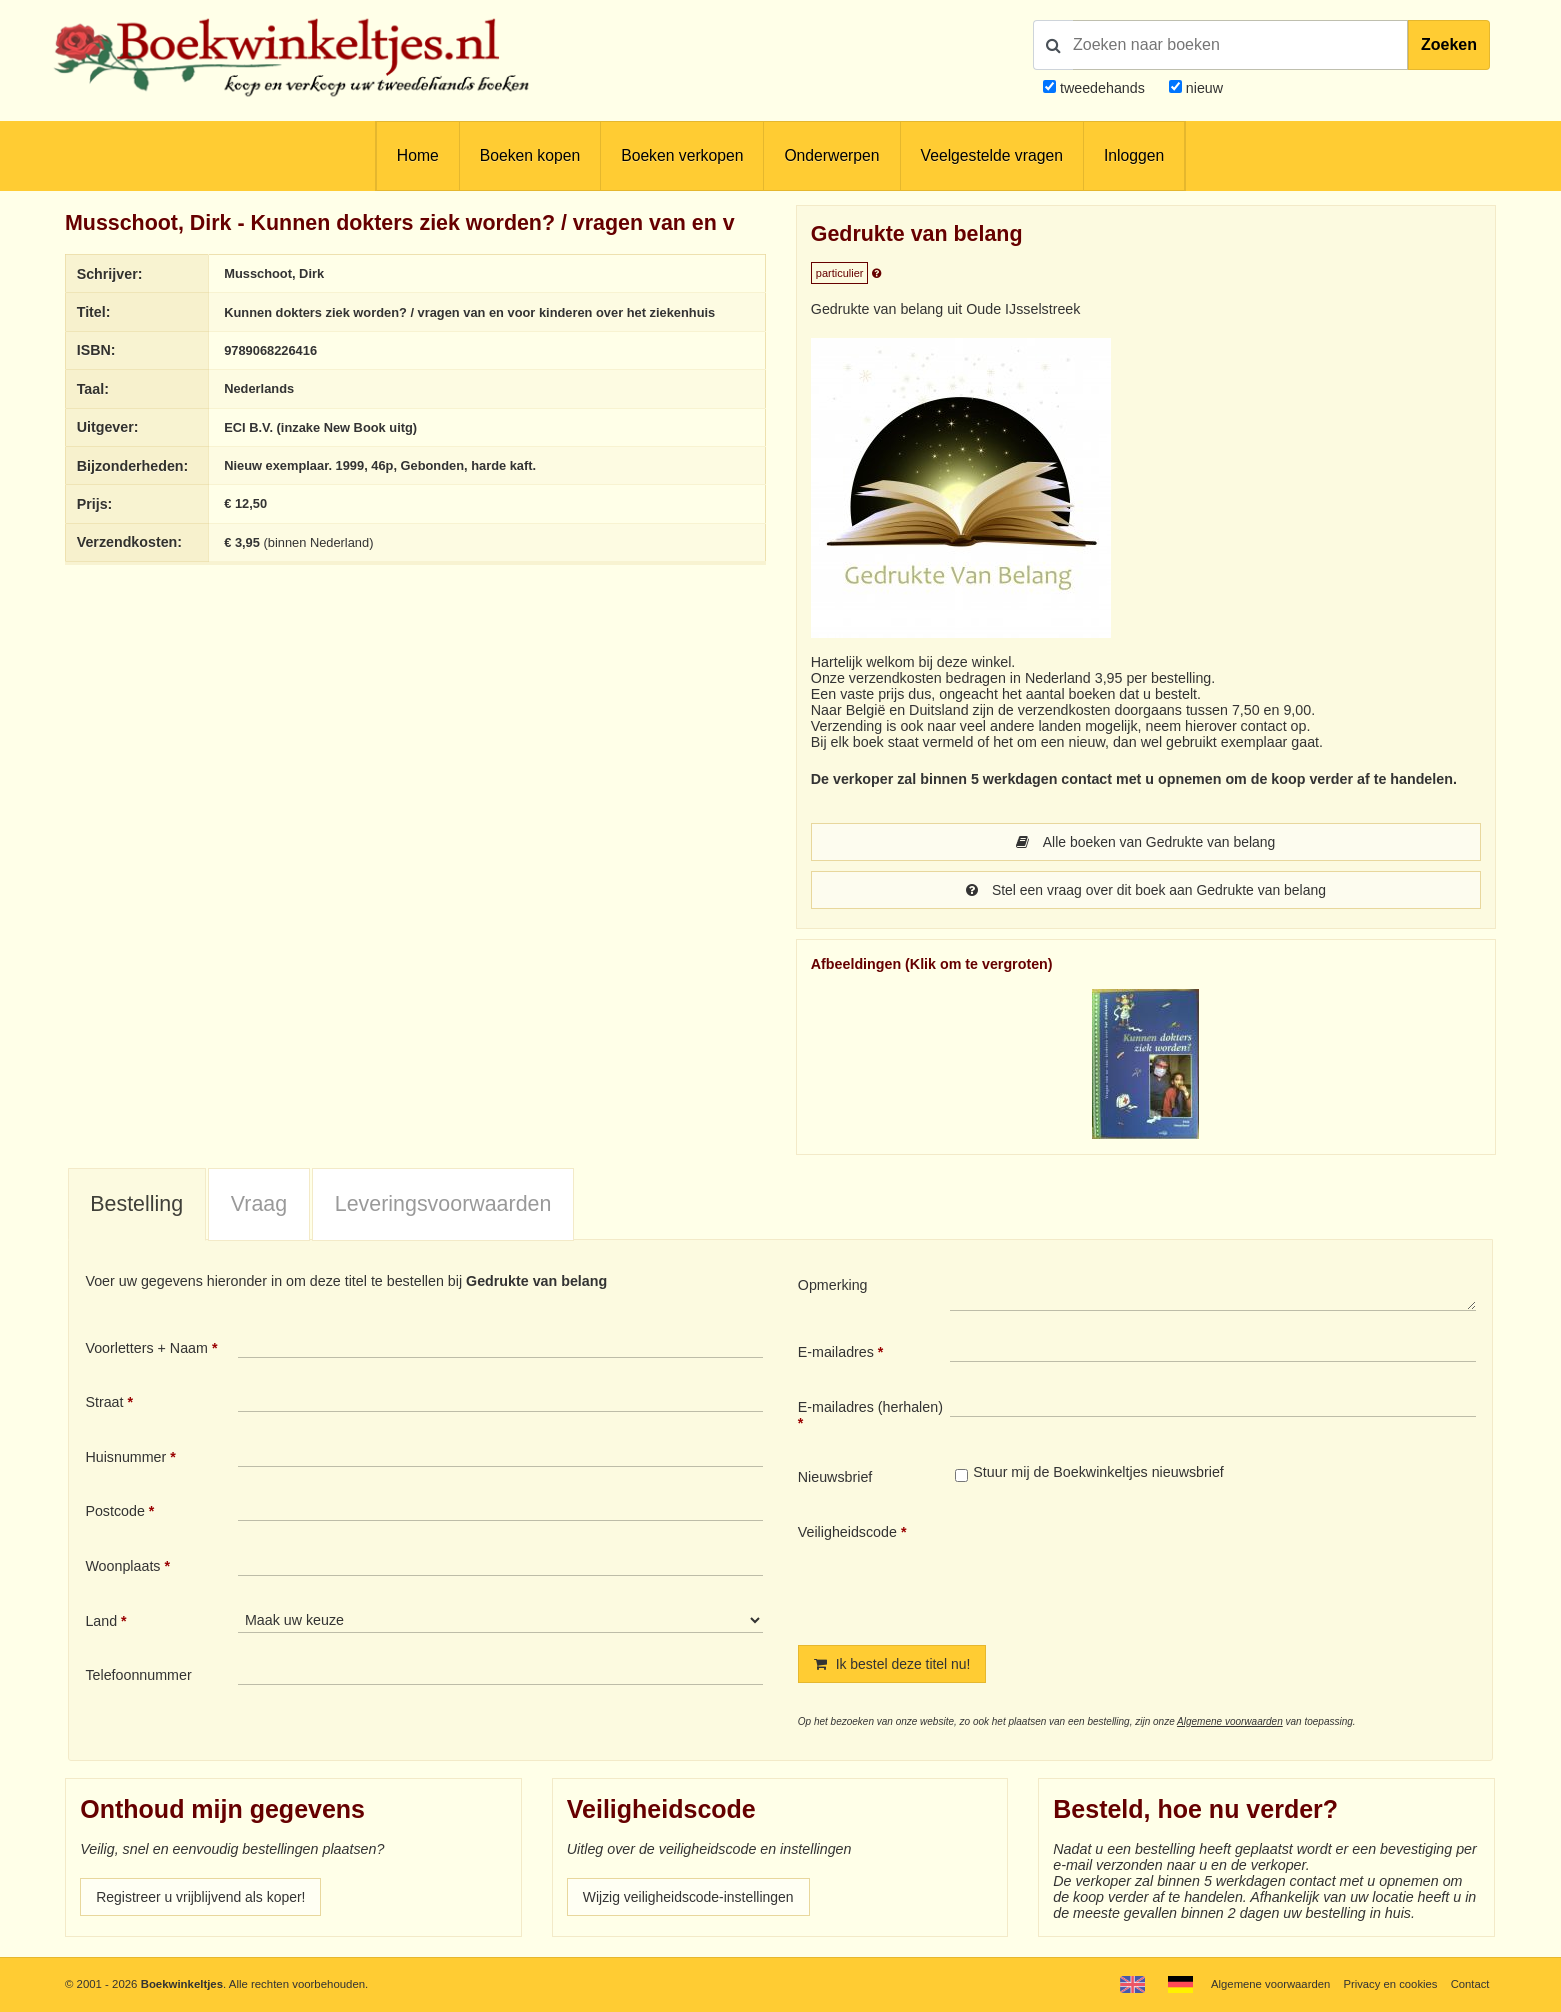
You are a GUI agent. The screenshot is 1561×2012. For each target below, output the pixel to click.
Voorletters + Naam (146, 1348)
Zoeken (1449, 44)
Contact (1469, 1984)
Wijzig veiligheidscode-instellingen (691, 1897)
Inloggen (1134, 155)
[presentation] (1117, 1568)
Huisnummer (125, 1457)
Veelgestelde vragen (992, 155)
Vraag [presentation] (259, 1204)
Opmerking (833, 1285)
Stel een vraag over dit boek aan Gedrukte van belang (1146, 890)
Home (418, 155)
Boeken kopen (530, 155)
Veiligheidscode (847, 1532)
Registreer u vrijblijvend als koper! (203, 1897)
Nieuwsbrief (835, 1477)
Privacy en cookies (1389, 1984)
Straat (104, 1402)
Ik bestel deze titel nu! (894, 1664)
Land (101, 1621)
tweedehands (1102, 88)
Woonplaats (122, 1566)
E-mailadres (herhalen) (870, 1407)
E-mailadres (836, 1352)
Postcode (114, 1511)
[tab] (137, 1205)
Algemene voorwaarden (1230, 1721)
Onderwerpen (831, 155)
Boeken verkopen (682, 155)
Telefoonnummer (138, 1675)
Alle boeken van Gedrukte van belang (1145, 842)
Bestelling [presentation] (136, 1204)
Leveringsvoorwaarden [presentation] (443, 1204)
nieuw (1202, 88)
